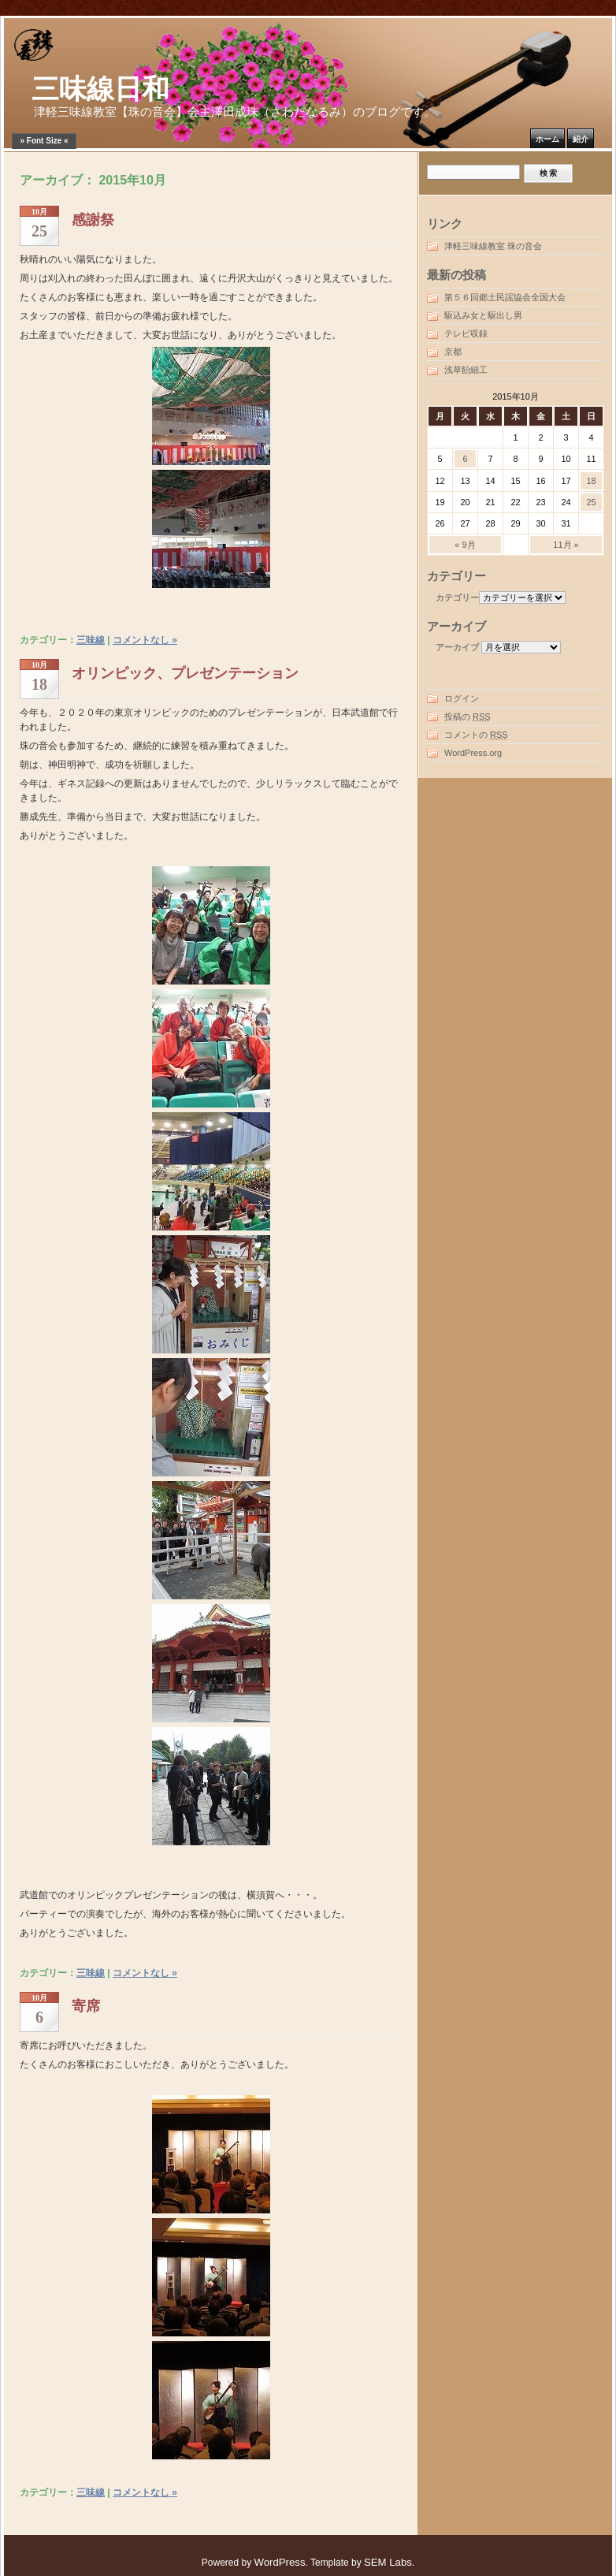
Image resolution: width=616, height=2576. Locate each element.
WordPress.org (473, 753)
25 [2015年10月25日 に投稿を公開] (591, 502)
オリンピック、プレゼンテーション (185, 673)
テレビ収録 (466, 333)
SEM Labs (388, 2562)
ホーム (547, 139)
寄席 (86, 2006)
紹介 (580, 139)
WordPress (280, 2562)
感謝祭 (93, 220)
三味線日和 (100, 89)
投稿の (467, 716)
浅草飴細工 (466, 369)
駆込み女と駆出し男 (483, 315)
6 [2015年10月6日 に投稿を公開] (464, 458)
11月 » (565, 544)
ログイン (461, 698)
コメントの (476, 734)
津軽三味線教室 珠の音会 (493, 246)
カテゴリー (457, 597)
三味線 (90, 640)
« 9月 (465, 544)
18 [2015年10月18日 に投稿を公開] (591, 481)
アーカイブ (457, 647)
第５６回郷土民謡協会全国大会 (505, 297)
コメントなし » (145, 640)
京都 (453, 351)
